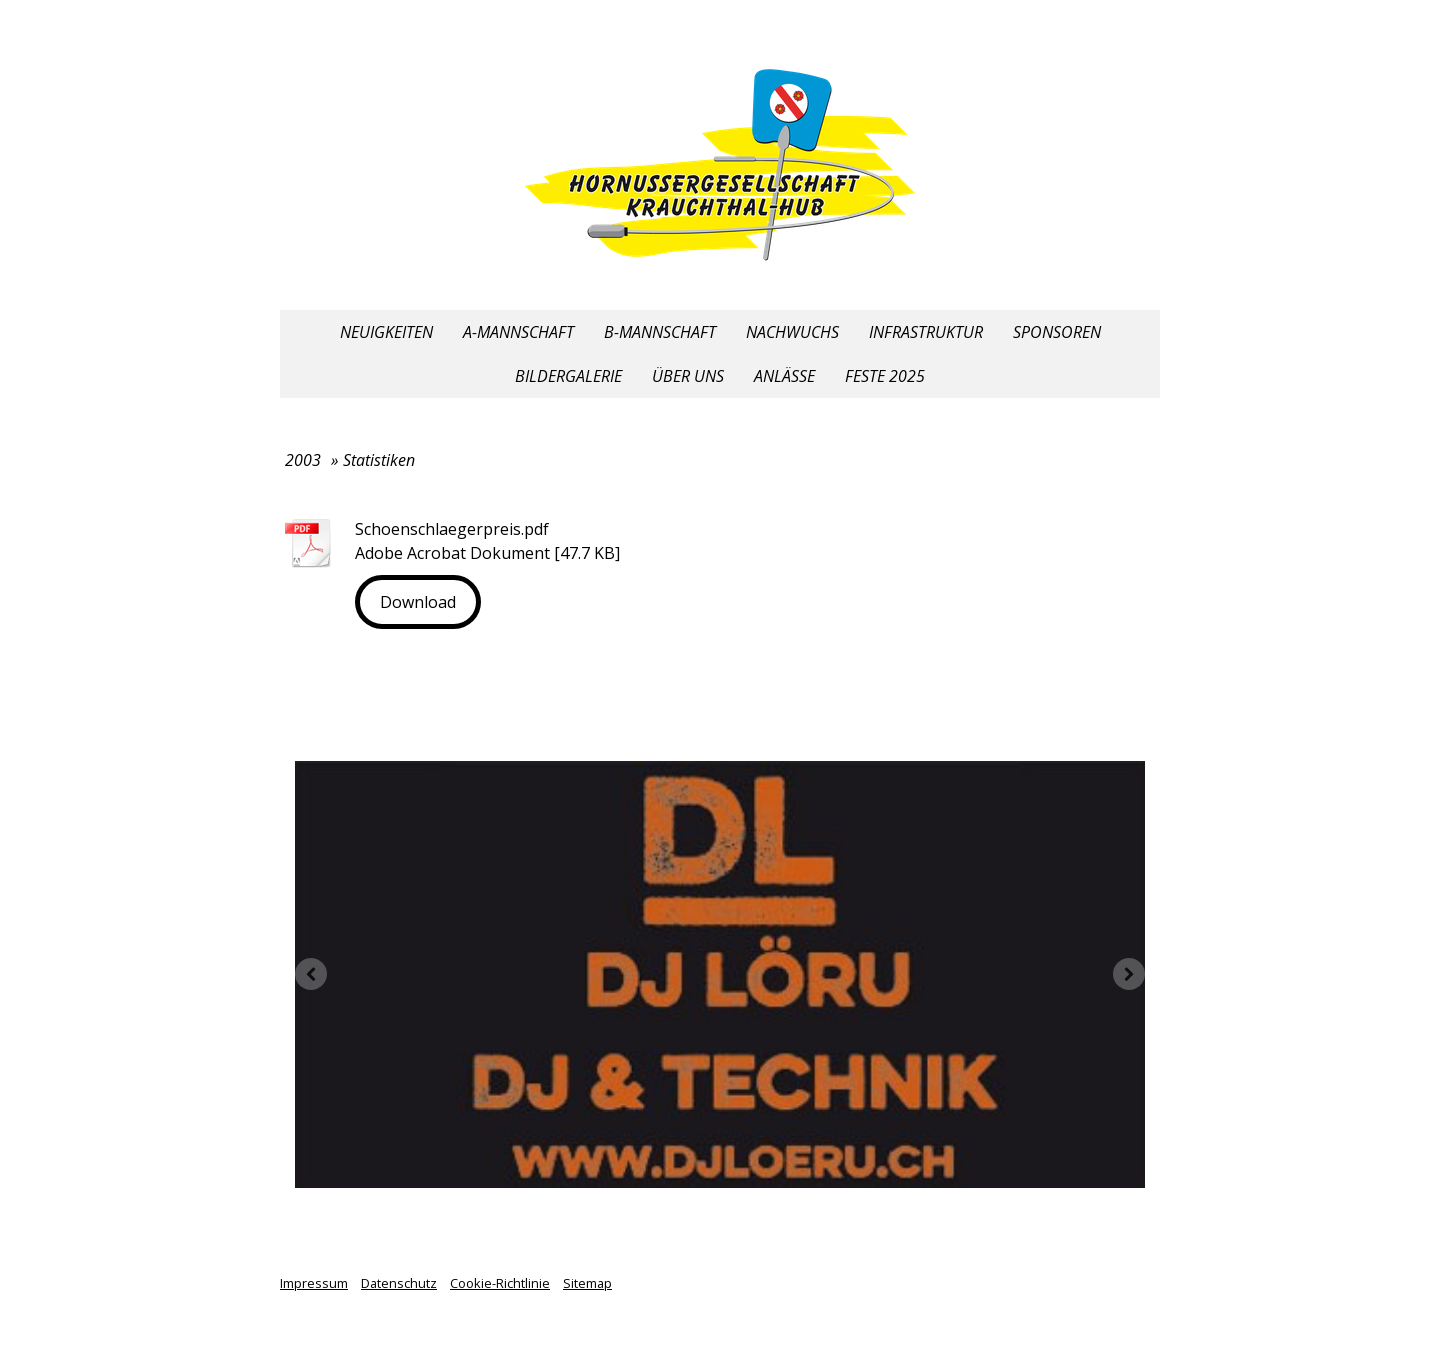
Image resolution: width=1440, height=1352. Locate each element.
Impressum (314, 1283)
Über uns (688, 376)
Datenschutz (399, 1283)
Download (418, 602)
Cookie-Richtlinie (500, 1283)
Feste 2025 (885, 376)
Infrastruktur (926, 332)
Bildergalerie (568, 376)
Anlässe (784, 376)
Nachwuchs (792, 332)
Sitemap (587, 1283)
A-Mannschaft (518, 332)
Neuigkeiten (386, 332)
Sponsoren (1057, 332)
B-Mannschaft (660, 332)
